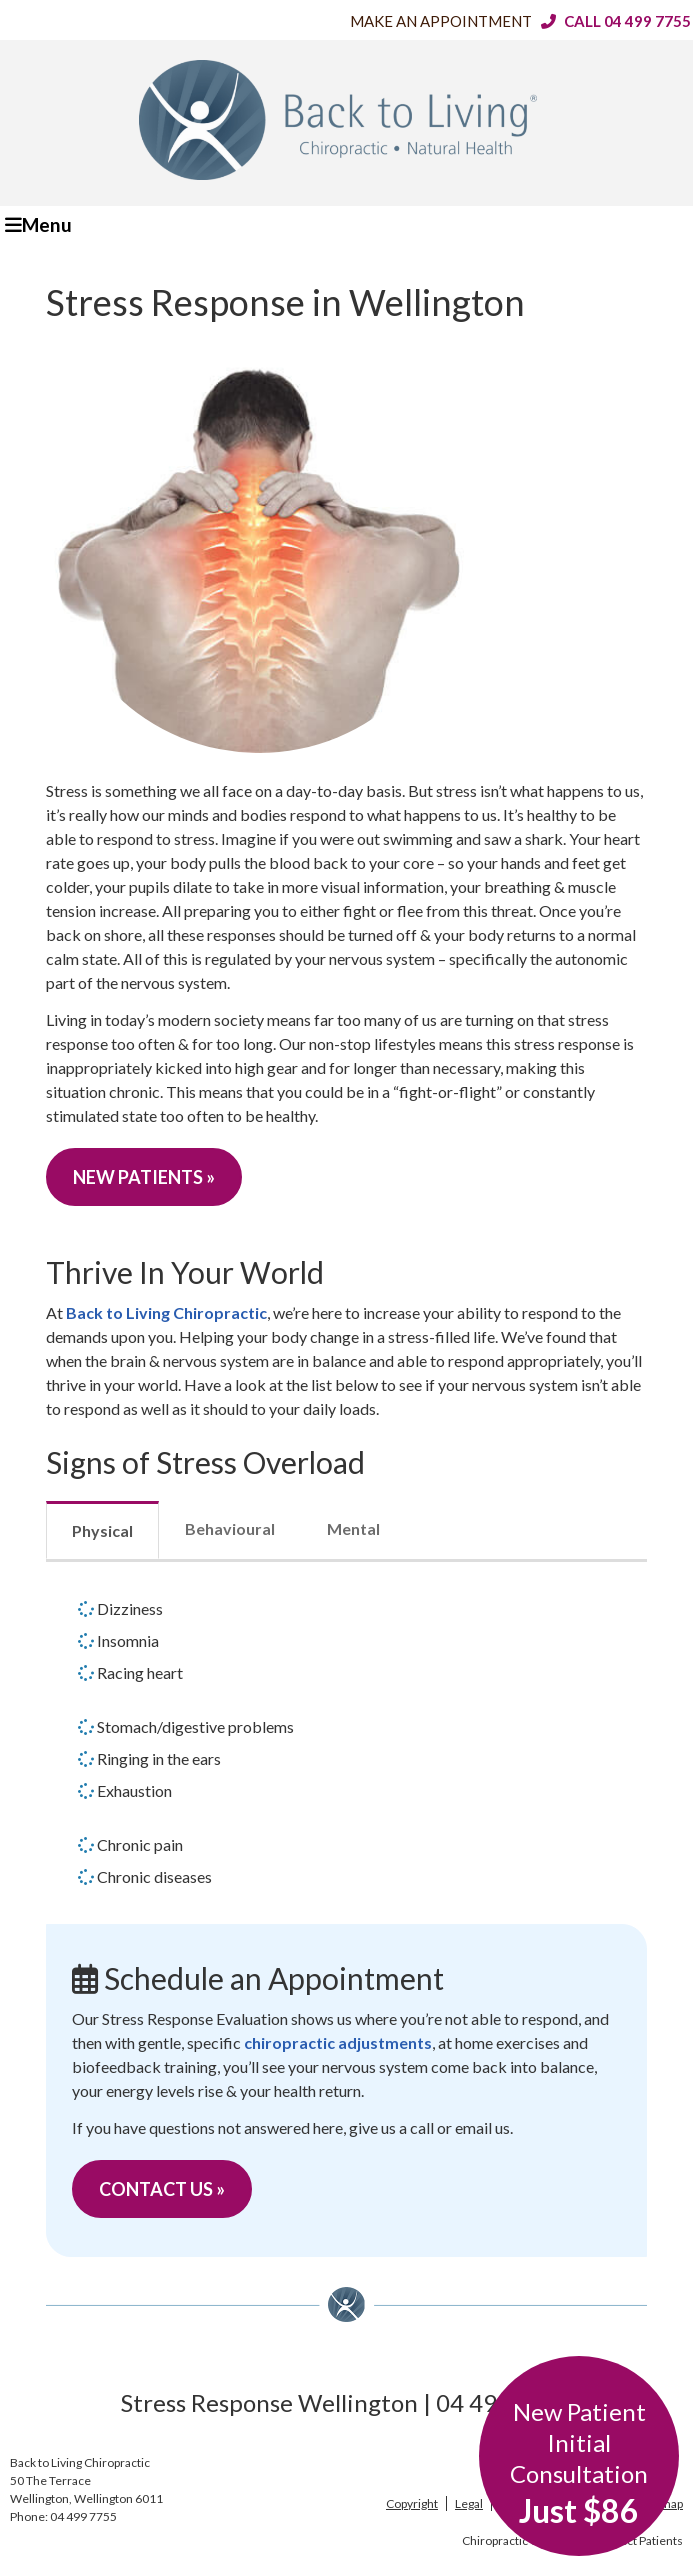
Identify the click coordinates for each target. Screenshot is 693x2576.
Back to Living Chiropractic (166, 1312)
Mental (353, 1528)
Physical (102, 1530)
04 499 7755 (647, 21)
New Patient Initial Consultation (579, 2463)
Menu (38, 224)
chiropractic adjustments (338, 2042)
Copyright (412, 2503)
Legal (469, 2503)
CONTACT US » (162, 2189)
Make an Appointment (441, 21)
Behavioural (230, 1528)
